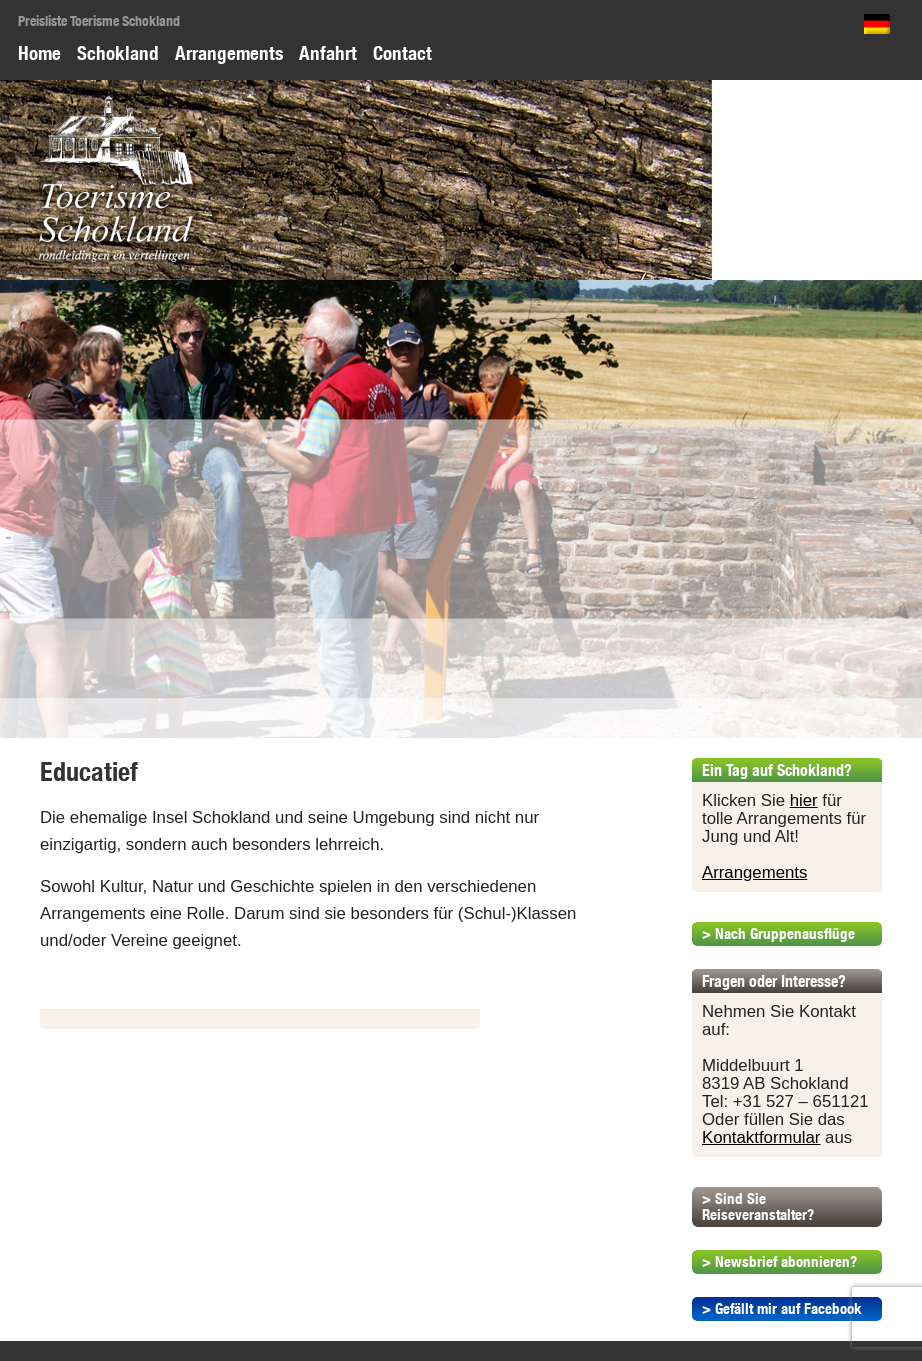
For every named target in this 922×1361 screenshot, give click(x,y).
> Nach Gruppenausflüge (778, 933)
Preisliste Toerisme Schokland (99, 21)
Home (39, 53)
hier (804, 800)
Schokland (118, 53)
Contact (402, 53)
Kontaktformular (761, 1137)
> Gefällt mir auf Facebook (782, 1308)
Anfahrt (328, 53)
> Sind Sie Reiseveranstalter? (758, 1206)
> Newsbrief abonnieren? (779, 1261)
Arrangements (229, 53)
